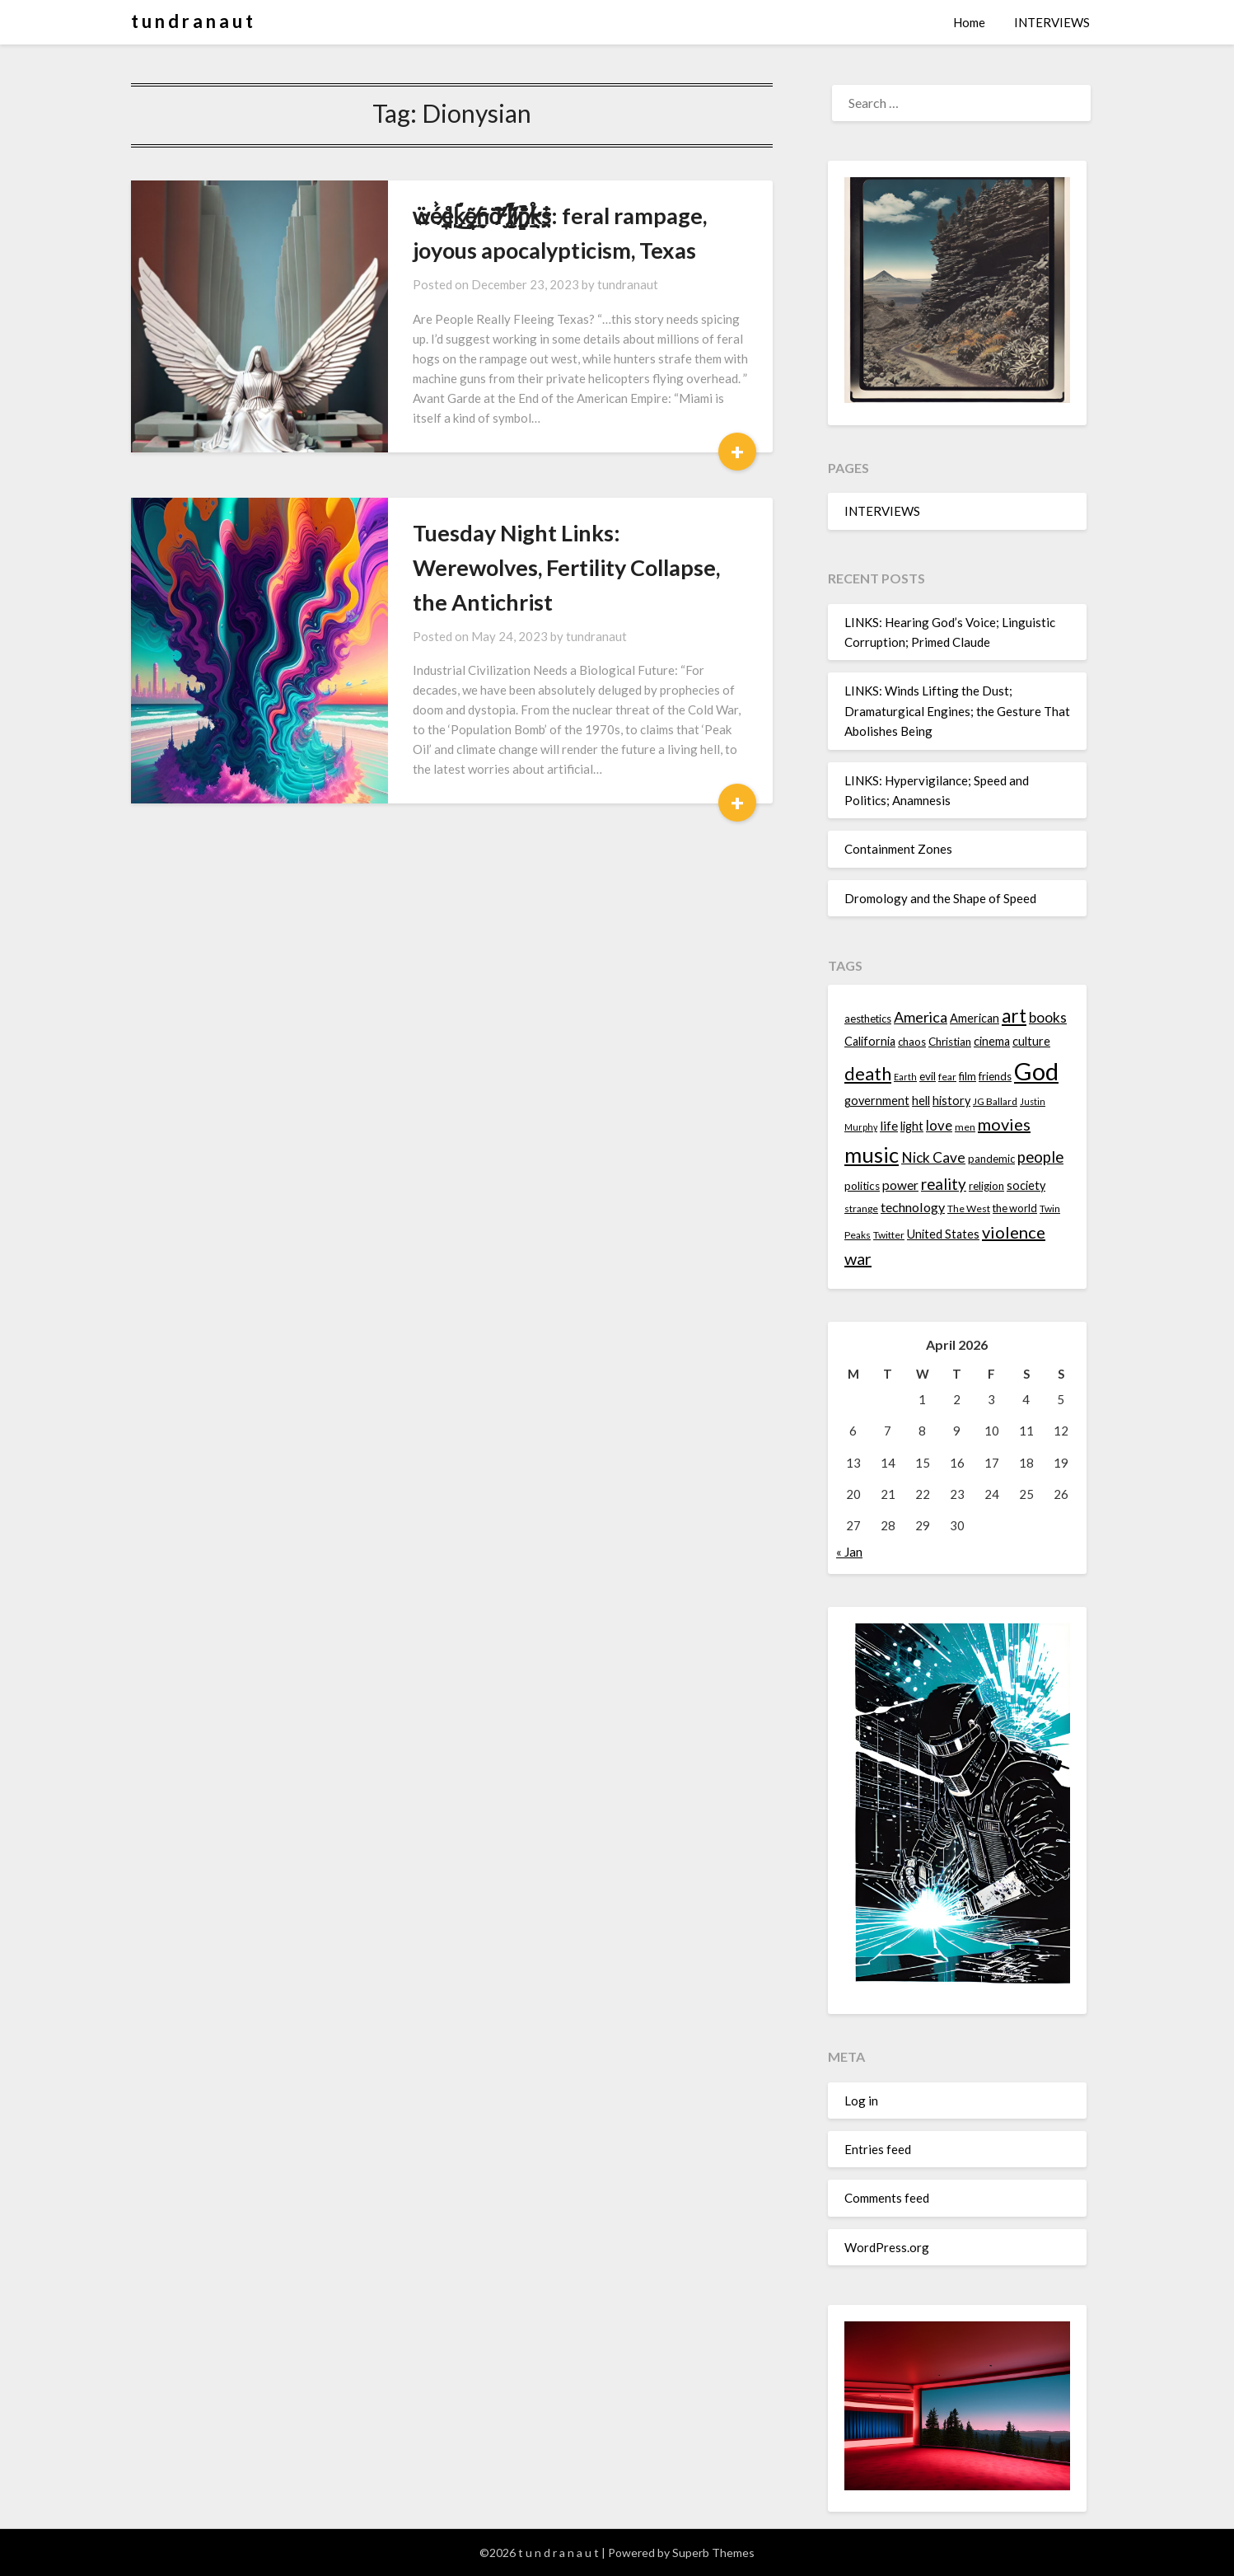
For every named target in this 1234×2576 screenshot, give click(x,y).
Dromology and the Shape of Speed (940, 898)
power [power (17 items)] (900, 1185)
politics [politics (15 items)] (862, 1185)
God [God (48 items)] (1036, 1070)
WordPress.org (886, 2247)
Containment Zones (898, 848)
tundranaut (627, 284)
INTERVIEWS (1052, 22)
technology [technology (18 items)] (913, 1207)
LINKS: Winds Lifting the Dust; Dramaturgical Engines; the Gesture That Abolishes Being (957, 710)
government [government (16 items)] (876, 1101)
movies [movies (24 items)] (1004, 1124)
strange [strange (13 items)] (861, 1208)
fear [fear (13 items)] (947, 1076)
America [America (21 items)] (920, 1017)
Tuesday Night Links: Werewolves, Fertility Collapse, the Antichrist (566, 567)
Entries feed (877, 2149)
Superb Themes (713, 2553)
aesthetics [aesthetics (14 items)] (867, 1018)
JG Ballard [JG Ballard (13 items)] (995, 1101)
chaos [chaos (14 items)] (912, 1041)
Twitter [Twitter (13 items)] (888, 1235)
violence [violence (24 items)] (1013, 1232)
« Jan (849, 1551)
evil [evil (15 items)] (927, 1076)
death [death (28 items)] (867, 1073)
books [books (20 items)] (1048, 1017)
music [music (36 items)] (871, 1154)
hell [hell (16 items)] (921, 1101)
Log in (861, 2100)
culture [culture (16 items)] (1031, 1041)
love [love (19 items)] (939, 1125)
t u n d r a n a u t (192, 21)
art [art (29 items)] (1014, 1016)
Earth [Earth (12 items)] (905, 1076)
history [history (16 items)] (951, 1101)
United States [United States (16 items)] (943, 1234)
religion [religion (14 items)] (986, 1185)
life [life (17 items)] (889, 1125)
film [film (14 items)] (967, 1076)
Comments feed (886, 2197)
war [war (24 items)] (858, 1258)
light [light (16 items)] (911, 1126)
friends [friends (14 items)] (995, 1076)
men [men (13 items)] (965, 1127)
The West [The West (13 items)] (968, 1208)
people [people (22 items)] (1040, 1157)
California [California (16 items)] (869, 1041)
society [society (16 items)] (1026, 1185)
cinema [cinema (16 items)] (992, 1041)
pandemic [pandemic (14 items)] (991, 1158)
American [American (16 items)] (974, 1018)
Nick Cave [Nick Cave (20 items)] (933, 1157)
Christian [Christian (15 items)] (949, 1041)
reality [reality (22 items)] (943, 1184)
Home (969, 22)
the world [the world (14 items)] (1015, 1208)
